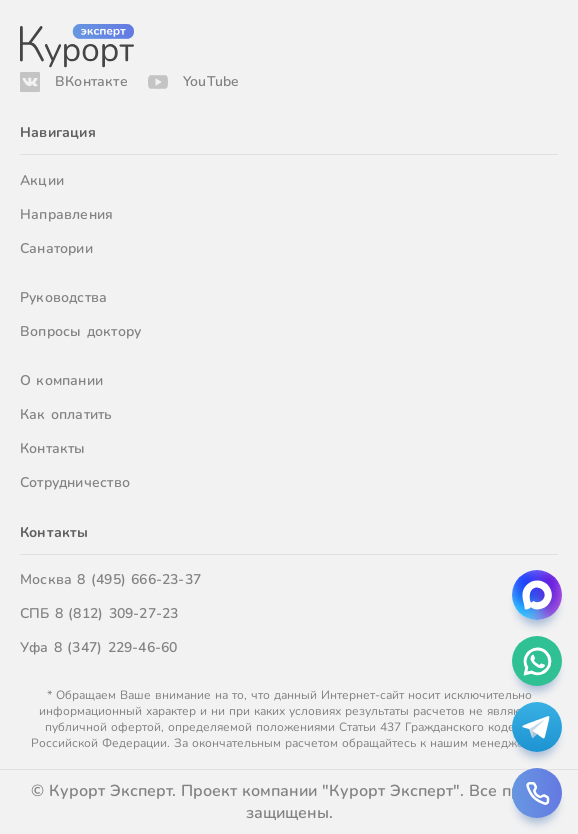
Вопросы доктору (80, 331)
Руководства (63, 297)
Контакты (53, 448)
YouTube (211, 81)
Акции (42, 180)
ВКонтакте (91, 81)
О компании (61, 380)
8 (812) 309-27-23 (117, 613)
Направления (66, 214)
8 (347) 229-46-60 (116, 647)
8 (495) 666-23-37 (139, 579)
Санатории (56, 248)
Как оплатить (66, 414)
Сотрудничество (75, 482)
